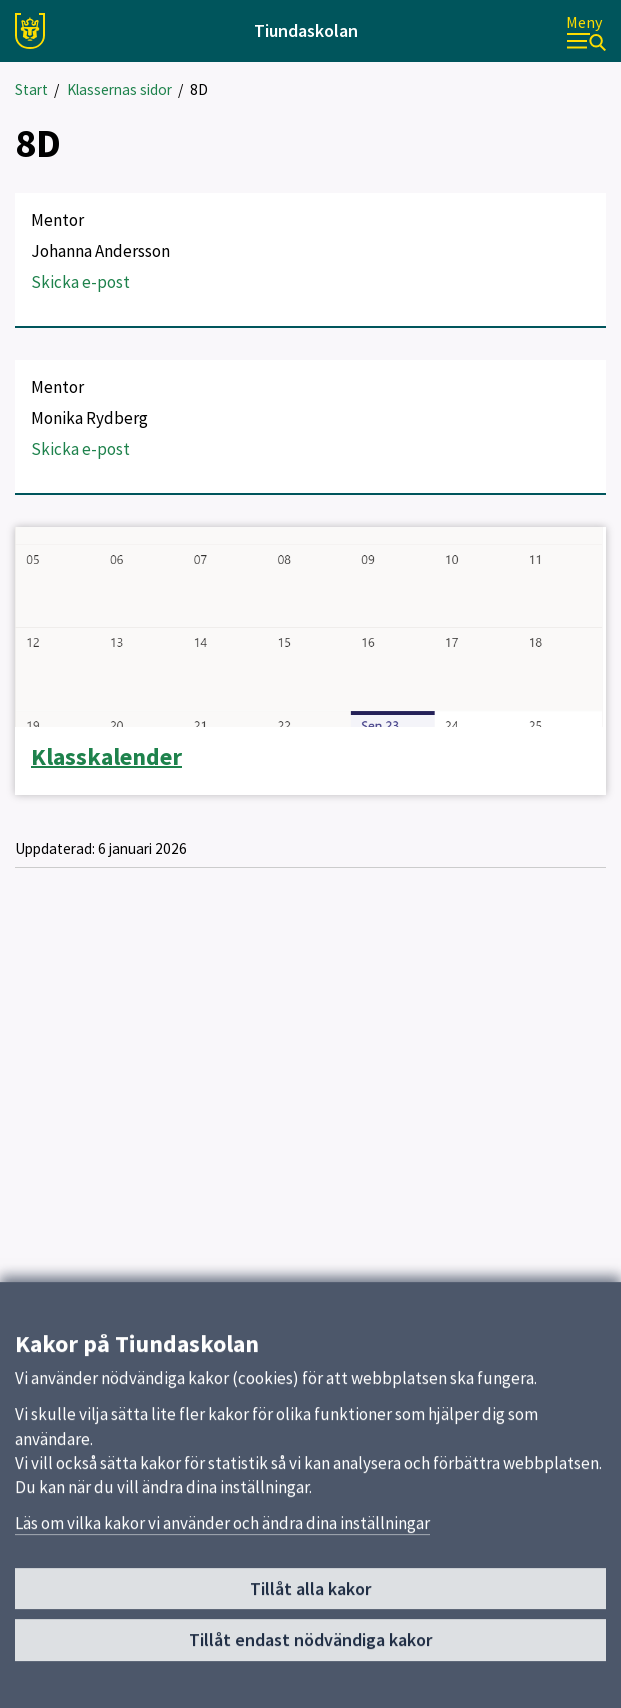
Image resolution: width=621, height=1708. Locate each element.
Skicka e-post (80, 282)
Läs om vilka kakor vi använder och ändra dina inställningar (222, 1529)
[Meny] (586, 31)
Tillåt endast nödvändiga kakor (310, 1645)
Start (31, 89)
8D (199, 89)
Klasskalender (106, 757)
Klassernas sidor (119, 89)
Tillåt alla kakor (310, 1594)
